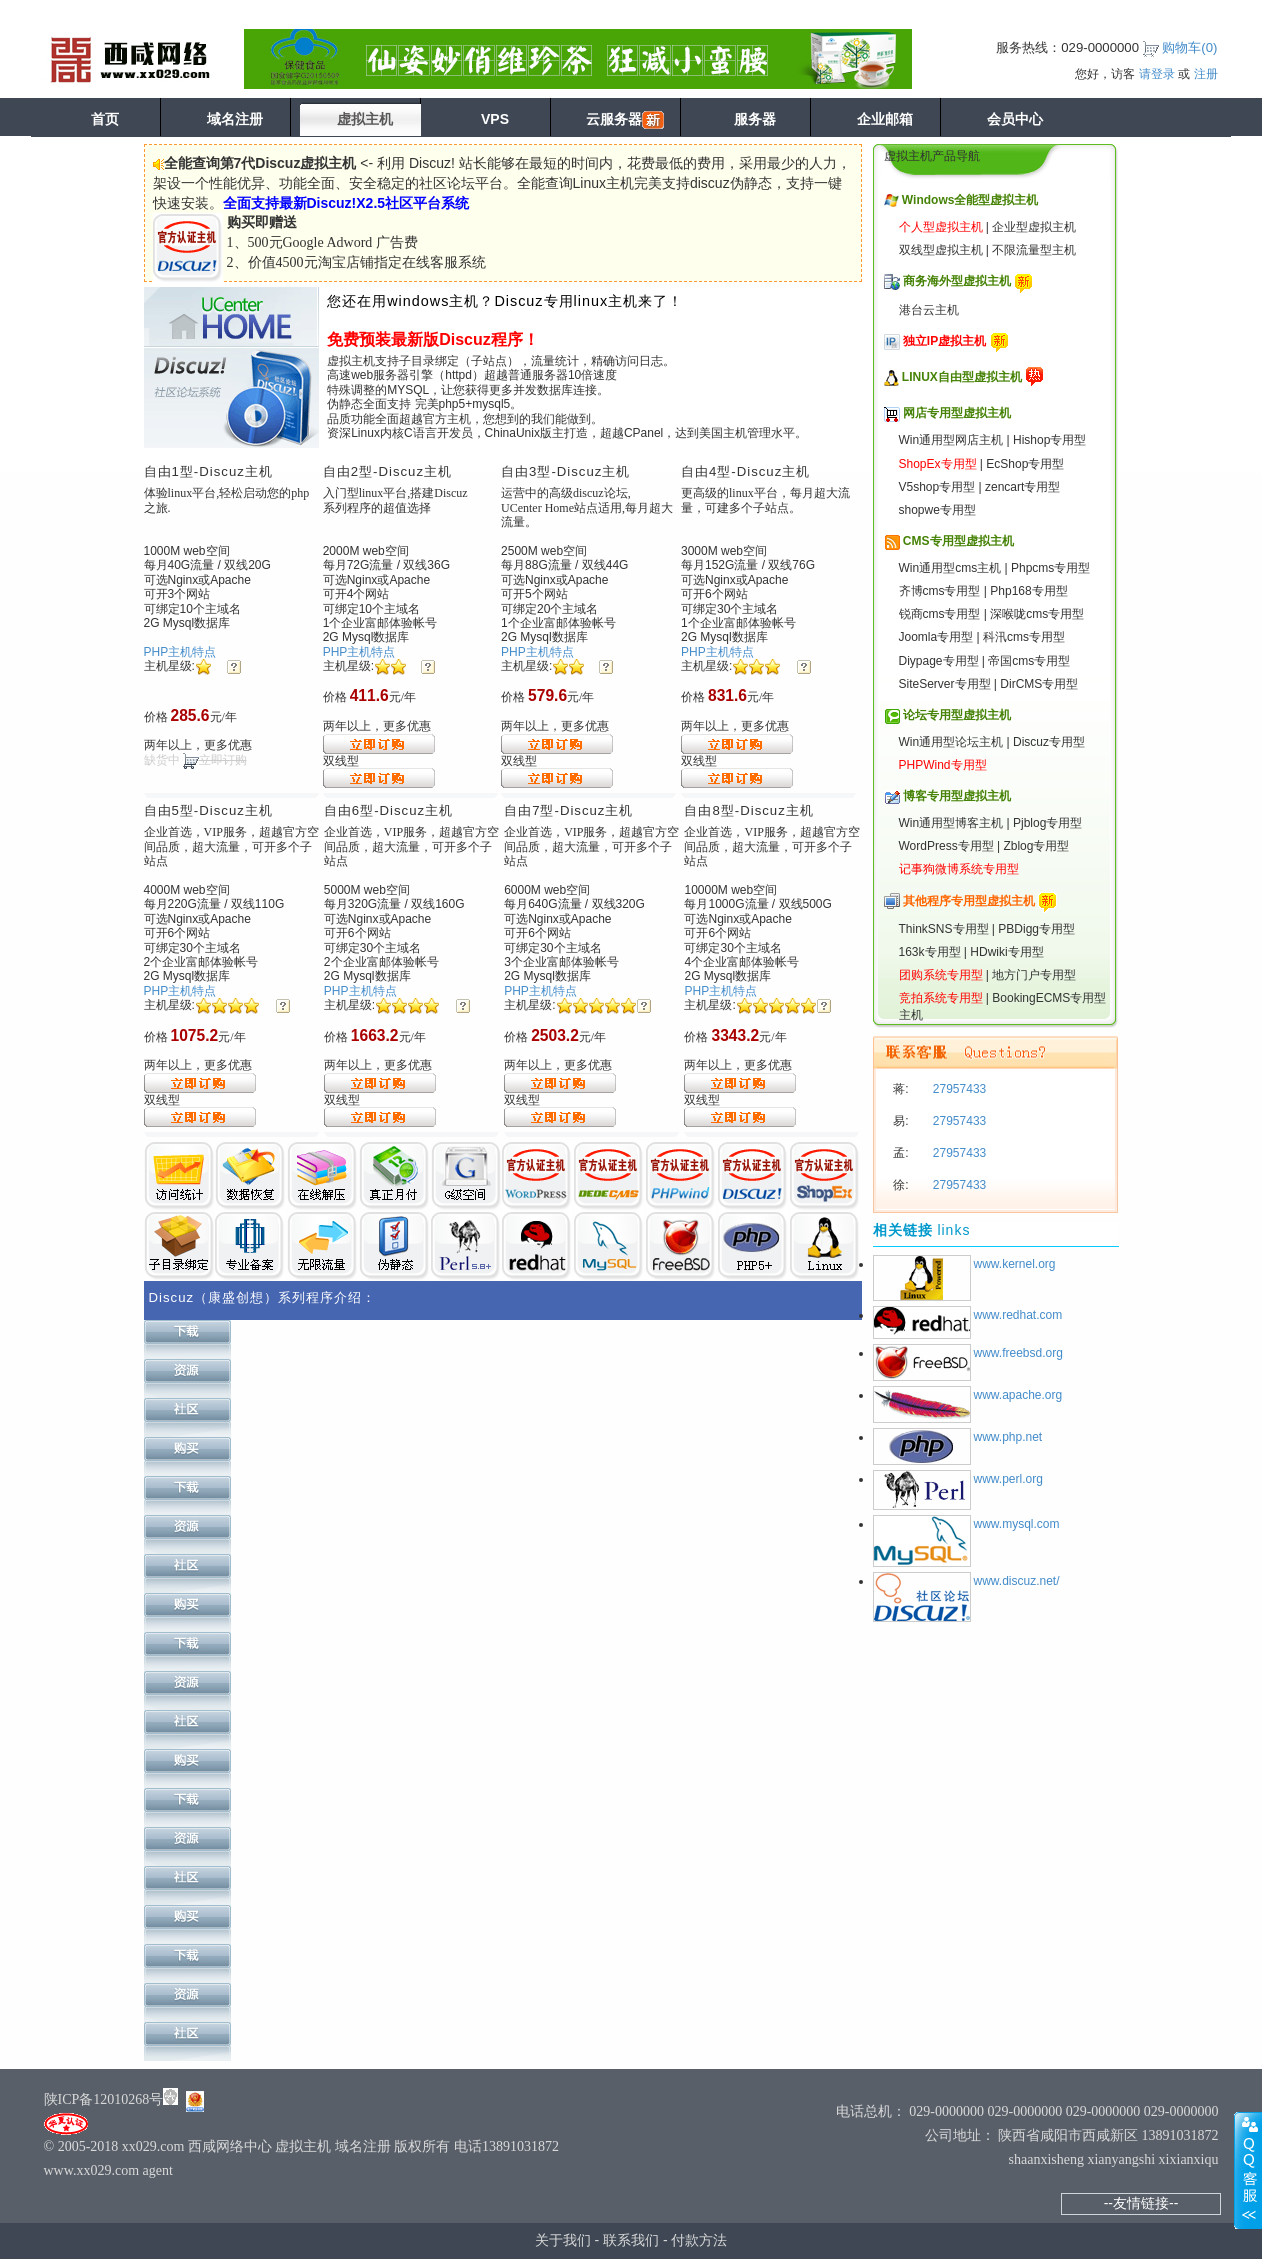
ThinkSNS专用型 (944, 929)
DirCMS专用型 (1039, 684)
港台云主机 (929, 310)
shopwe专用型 (937, 510)
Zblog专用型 (1036, 846)
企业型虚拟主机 (1034, 227)
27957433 (958, 1089)
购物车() (1189, 47)
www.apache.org (1018, 1395)
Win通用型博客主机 (951, 823)
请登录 (1157, 74)
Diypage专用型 (939, 661)
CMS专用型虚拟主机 (958, 541)
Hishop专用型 (1049, 440)
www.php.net (1008, 1437)
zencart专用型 (1022, 487)
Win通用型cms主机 (950, 568)
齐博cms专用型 (940, 591)
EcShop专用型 (1025, 464)
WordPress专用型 (946, 846)
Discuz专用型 (1049, 742)
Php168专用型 (1028, 591)
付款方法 (699, 2240)
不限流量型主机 (1034, 250)
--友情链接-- (1141, 2203)
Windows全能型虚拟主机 (970, 200)
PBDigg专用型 (1036, 929)
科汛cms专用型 (1024, 637)
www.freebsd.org (1018, 1353)
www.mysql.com (1017, 1524)
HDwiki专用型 (1006, 952)
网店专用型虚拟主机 (957, 413)
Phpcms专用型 (1050, 568)
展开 (1248, 2170)
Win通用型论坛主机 (951, 742)
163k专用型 (930, 952)
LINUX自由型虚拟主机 (962, 377)
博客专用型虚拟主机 (957, 796)
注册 (1206, 74)
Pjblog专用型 (1047, 823)
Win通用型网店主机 (951, 440)
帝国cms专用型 (1029, 661)
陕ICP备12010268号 (104, 2099)
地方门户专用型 (1034, 975)
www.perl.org (1008, 1479)
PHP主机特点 (180, 652)
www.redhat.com (1018, 1315)
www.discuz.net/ (1017, 1581)
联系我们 (631, 2240)
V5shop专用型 (937, 487)
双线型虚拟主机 (941, 250)
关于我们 (563, 2240)
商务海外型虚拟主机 (957, 281)
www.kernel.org (1015, 1264)
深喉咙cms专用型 (1037, 614)
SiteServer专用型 (945, 684)
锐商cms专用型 (940, 614)
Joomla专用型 (936, 637)
